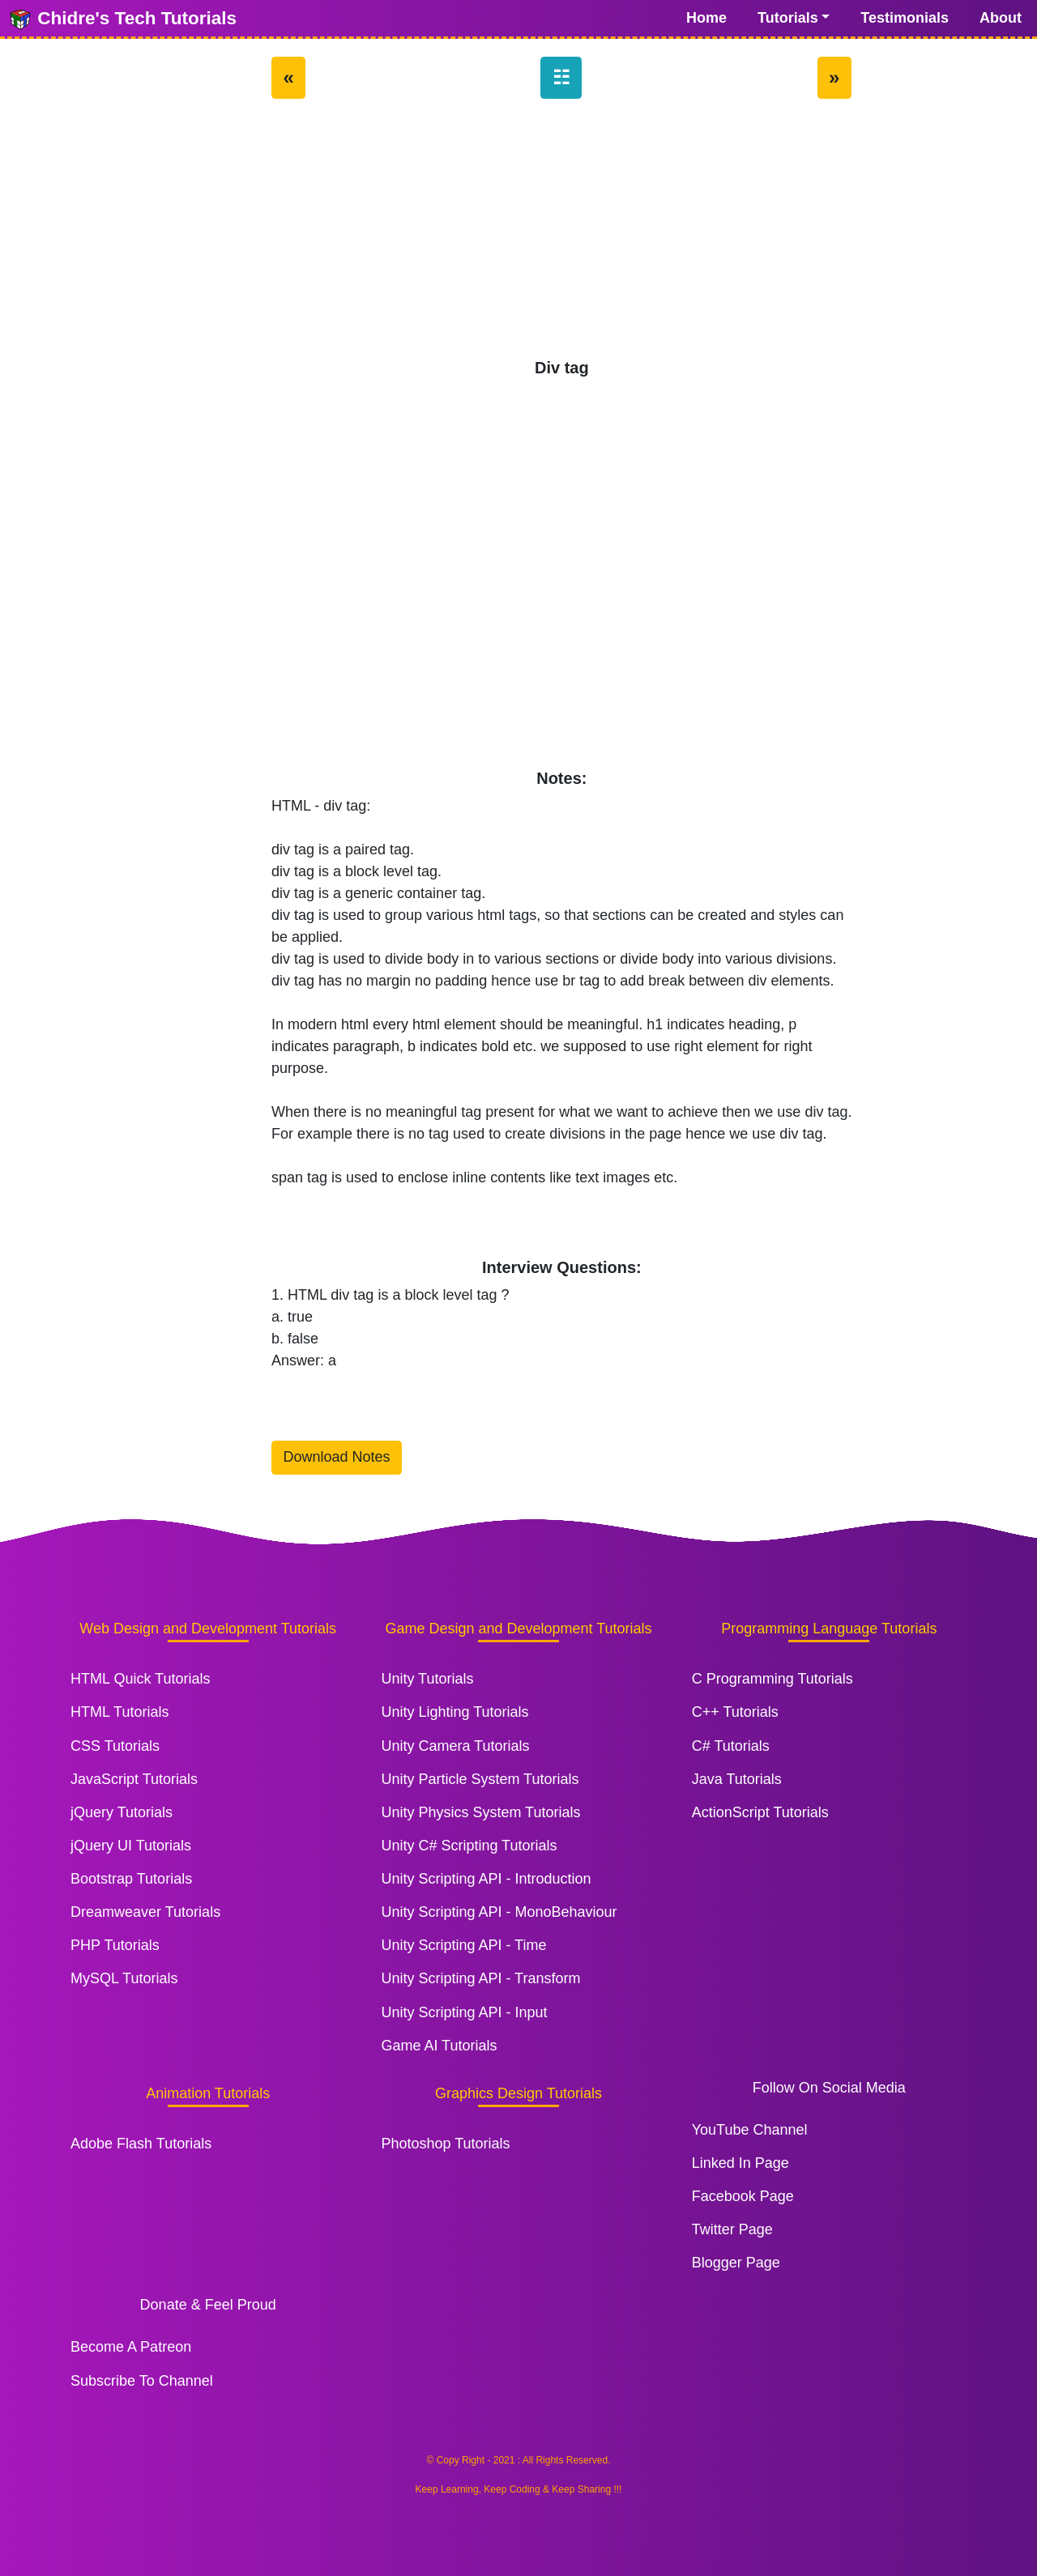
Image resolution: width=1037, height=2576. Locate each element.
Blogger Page (736, 2263)
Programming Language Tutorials (829, 1628)
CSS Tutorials (115, 1746)
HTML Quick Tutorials (140, 1679)
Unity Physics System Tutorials (480, 1812)
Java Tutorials (737, 1779)
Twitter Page (732, 2229)
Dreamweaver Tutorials (145, 1912)
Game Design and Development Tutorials (518, 1628)
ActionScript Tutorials (760, 1812)
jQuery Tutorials (121, 1812)
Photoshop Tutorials (445, 2143)
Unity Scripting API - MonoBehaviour (499, 1912)
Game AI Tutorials (439, 2045)
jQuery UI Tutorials (130, 1845)
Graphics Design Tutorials (518, 2093)
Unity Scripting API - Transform (480, 1978)
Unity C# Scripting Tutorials (469, 1845)
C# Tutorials (731, 1746)
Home (706, 18)
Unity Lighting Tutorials (454, 1712)
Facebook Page (743, 2196)
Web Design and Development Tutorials (207, 1628)
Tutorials (787, 18)
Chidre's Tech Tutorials (122, 19)
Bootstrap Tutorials (131, 1879)
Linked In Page (740, 2163)
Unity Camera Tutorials (455, 1746)
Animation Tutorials (208, 2093)
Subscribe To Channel (141, 2381)
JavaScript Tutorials (134, 1779)
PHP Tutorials (115, 1945)
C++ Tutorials (735, 1712)
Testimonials (904, 18)
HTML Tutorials (119, 1712)
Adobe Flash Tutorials (140, 2143)
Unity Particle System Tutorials (479, 1779)
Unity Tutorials (427, 1679)
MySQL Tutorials (123, 1978)
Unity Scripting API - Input (464, 2012)
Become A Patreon (130, 2347)
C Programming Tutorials (772, 1679)
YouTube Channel (750, 2130)
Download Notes (337, 1457)
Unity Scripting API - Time (463, 1945)
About (1000, 18)
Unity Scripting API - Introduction (486, 1879)
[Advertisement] (561, 236)
